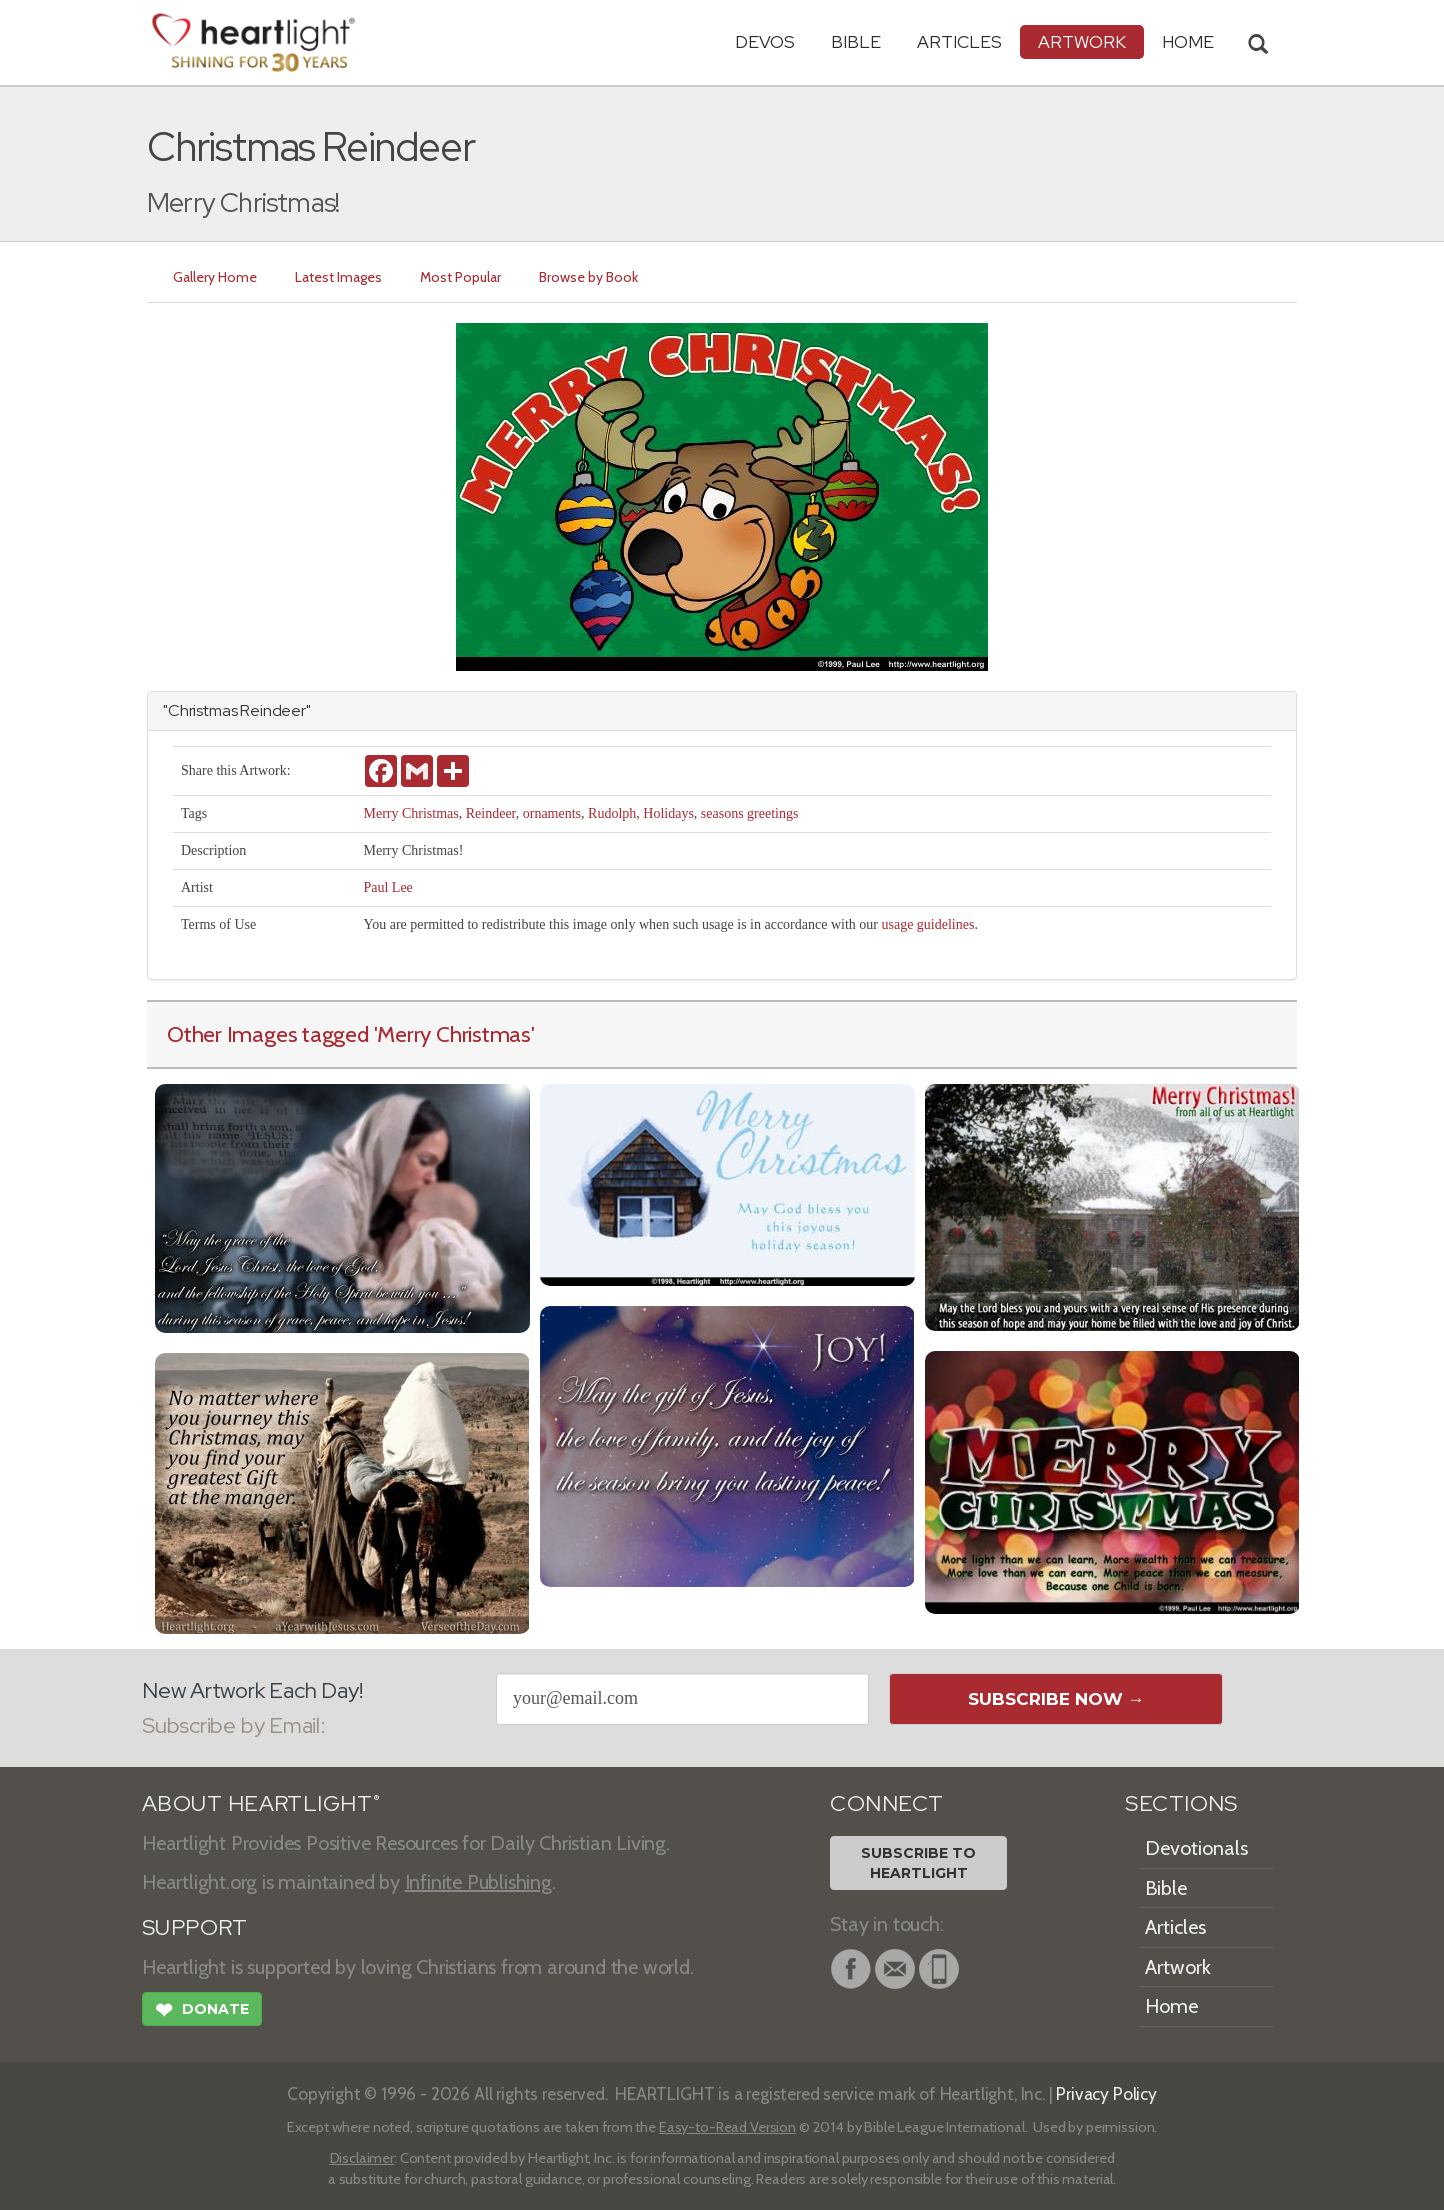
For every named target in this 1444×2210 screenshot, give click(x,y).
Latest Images (338, 277)
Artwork (1082, 41)
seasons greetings (750, 813)
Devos (765, 41)
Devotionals (1196, 1848)
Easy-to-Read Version (727, 2127)
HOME (1188, 41)
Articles (959, 41)
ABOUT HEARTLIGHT (261, 1803)
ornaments (552, 813)
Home (1171, 2006)
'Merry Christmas (452, 1034)
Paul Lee (387, 887)
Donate (202, 2012)
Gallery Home (215, 277)
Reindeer (491, 813)
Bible (856, 41)
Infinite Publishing (478, 1882)
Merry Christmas (410, 813)
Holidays (668, 813)
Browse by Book (588, 277)
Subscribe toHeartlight (918, 1863)
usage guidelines (927, 924)
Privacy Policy (1106, 2093)
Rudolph (612, 813)
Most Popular (460, 277)
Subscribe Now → (1056, 1699)
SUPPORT (194, 1927)
